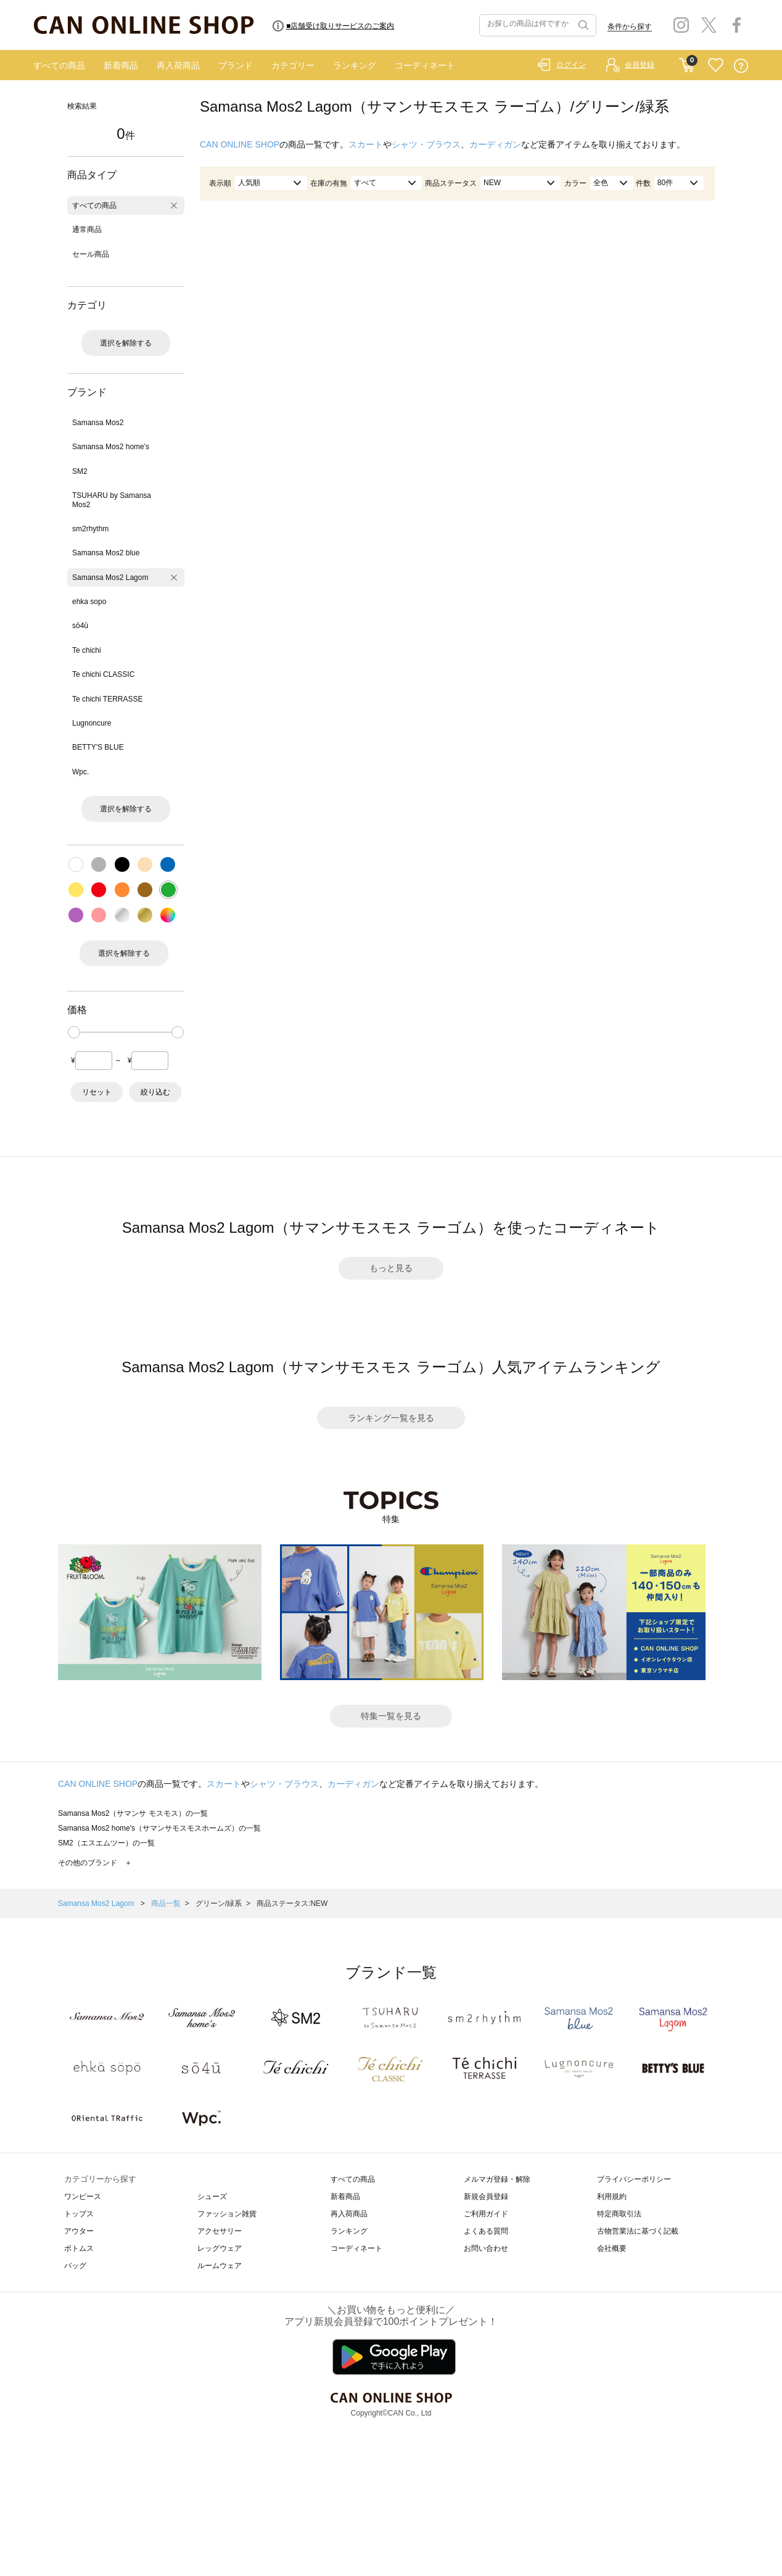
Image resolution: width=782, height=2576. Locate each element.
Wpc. (80, 772)
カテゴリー (293, 65)
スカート (365, 144)
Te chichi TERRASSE (107, 699)
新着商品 (121, 65)
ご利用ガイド (486, 2213)
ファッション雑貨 (227, 2213)
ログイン (571, 64)
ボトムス (79, 2248)
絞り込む (155, 1092)
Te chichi (86, 650)
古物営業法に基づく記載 (637, 2231)
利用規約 (612, 2196)
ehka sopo (89, 601)
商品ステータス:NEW (292, 1903)
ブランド (235, 65)
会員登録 (639, 64)
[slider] (74, 1032)
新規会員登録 (486, 2196)
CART (686, 62)
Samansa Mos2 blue (105, 553)
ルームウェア (219, 2265)
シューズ (212, 2196)
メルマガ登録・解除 (497, 2179)
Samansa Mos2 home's (110, 446)
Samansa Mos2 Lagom (110, 577)
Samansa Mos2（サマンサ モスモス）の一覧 (133, 1813)
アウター (79, 2231)
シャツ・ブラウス (426, 144)
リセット (97, 1092)
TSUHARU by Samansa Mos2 (111, 499)
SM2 (80, 471)
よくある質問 (486, 2231)
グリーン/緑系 (219, 1903)
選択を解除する (126, 343)
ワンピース (82, 2196)
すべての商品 (59, 65)
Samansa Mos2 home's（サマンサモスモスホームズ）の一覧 (159, 1828)
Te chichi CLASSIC (103, 674)
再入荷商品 (178, 65)
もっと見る (391, 1268)
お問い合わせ (486, 2248)
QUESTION (741, 65)
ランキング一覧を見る (391, 1418)
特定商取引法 (619, 2213)
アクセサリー (219, 2231)
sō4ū (80, 625)
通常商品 (87, 229)
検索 (582, 25)
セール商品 (90, 254)
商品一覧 (166, 1903)
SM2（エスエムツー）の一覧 (106, 1843)
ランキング (354, 65)
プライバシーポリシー (634, 2179)
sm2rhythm (90, 528)
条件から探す (629, 26)
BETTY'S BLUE (98, 747)
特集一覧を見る (391, 1716)
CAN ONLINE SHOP (239, 144)
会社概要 (612, 2248)
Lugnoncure (91, 723)
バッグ (75, 2265)
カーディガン (495, 144)
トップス (79, 2213)
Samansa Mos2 (97, 422)
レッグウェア (219, 2248)
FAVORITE (715, 65)
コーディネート (425, 65)
